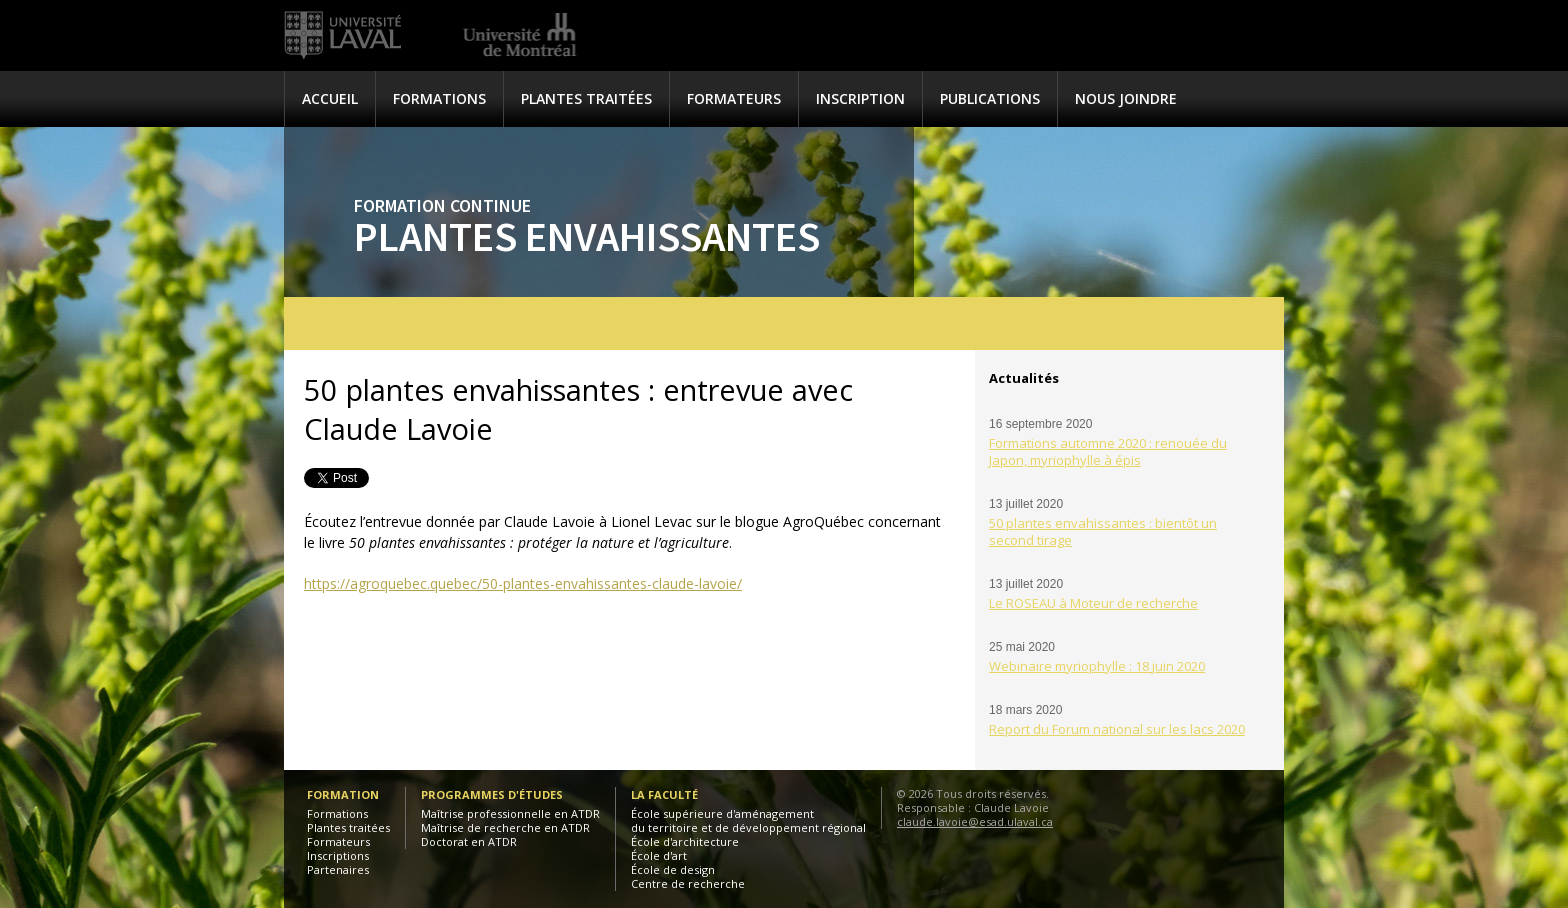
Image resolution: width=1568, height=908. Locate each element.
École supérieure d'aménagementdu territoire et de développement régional (748, 820)
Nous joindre (1126, 98)
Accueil (330, 98)
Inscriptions (338, 855)
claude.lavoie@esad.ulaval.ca (975, 821)
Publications (990, 98)
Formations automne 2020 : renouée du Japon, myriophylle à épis (1108, 451)
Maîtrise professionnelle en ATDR (510, 813)
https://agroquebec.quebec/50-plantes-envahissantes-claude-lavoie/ (523, 583)
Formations (439, 98)
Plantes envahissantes (587, 236)
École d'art (659, 855)
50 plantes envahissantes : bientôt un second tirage (1103, 531)
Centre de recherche (688, 883)
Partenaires (338, 869)
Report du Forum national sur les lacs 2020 (1117, 729)
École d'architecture (685, 841)
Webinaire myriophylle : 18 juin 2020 (1097, 666)
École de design (673, 869)
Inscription (860, 98)
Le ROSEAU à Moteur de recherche (1093, 603)
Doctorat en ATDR (469, 841)
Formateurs (734, 98)
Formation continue (442, 205)
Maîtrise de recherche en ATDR (505, 827)
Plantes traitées (586, 98)
